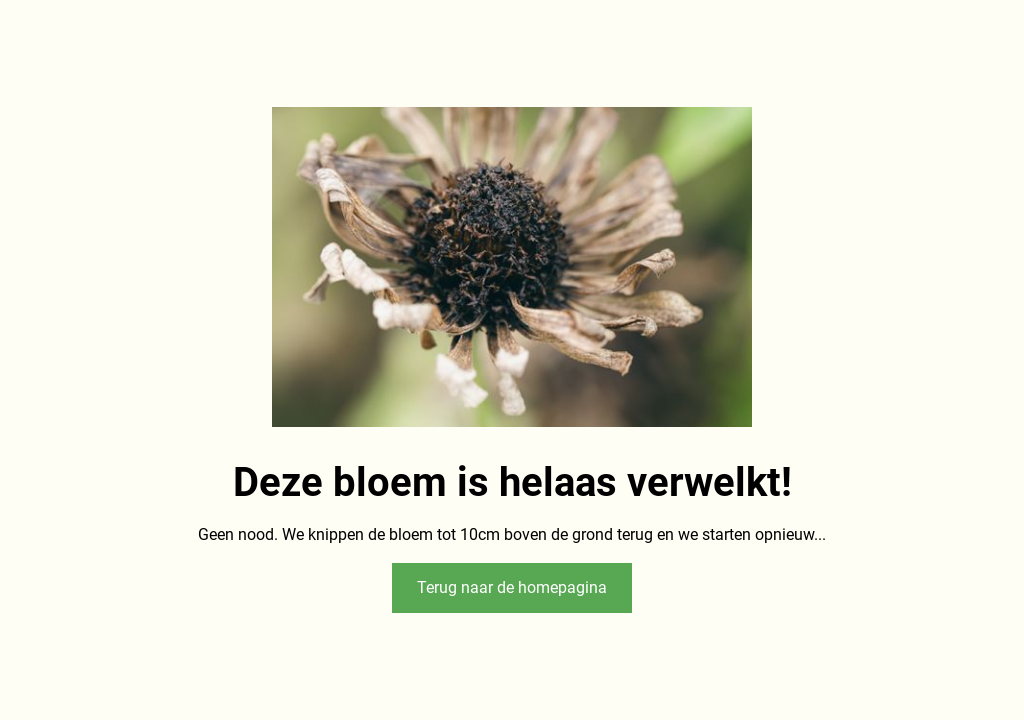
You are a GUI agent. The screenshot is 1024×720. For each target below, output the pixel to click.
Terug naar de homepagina (512, 587)
